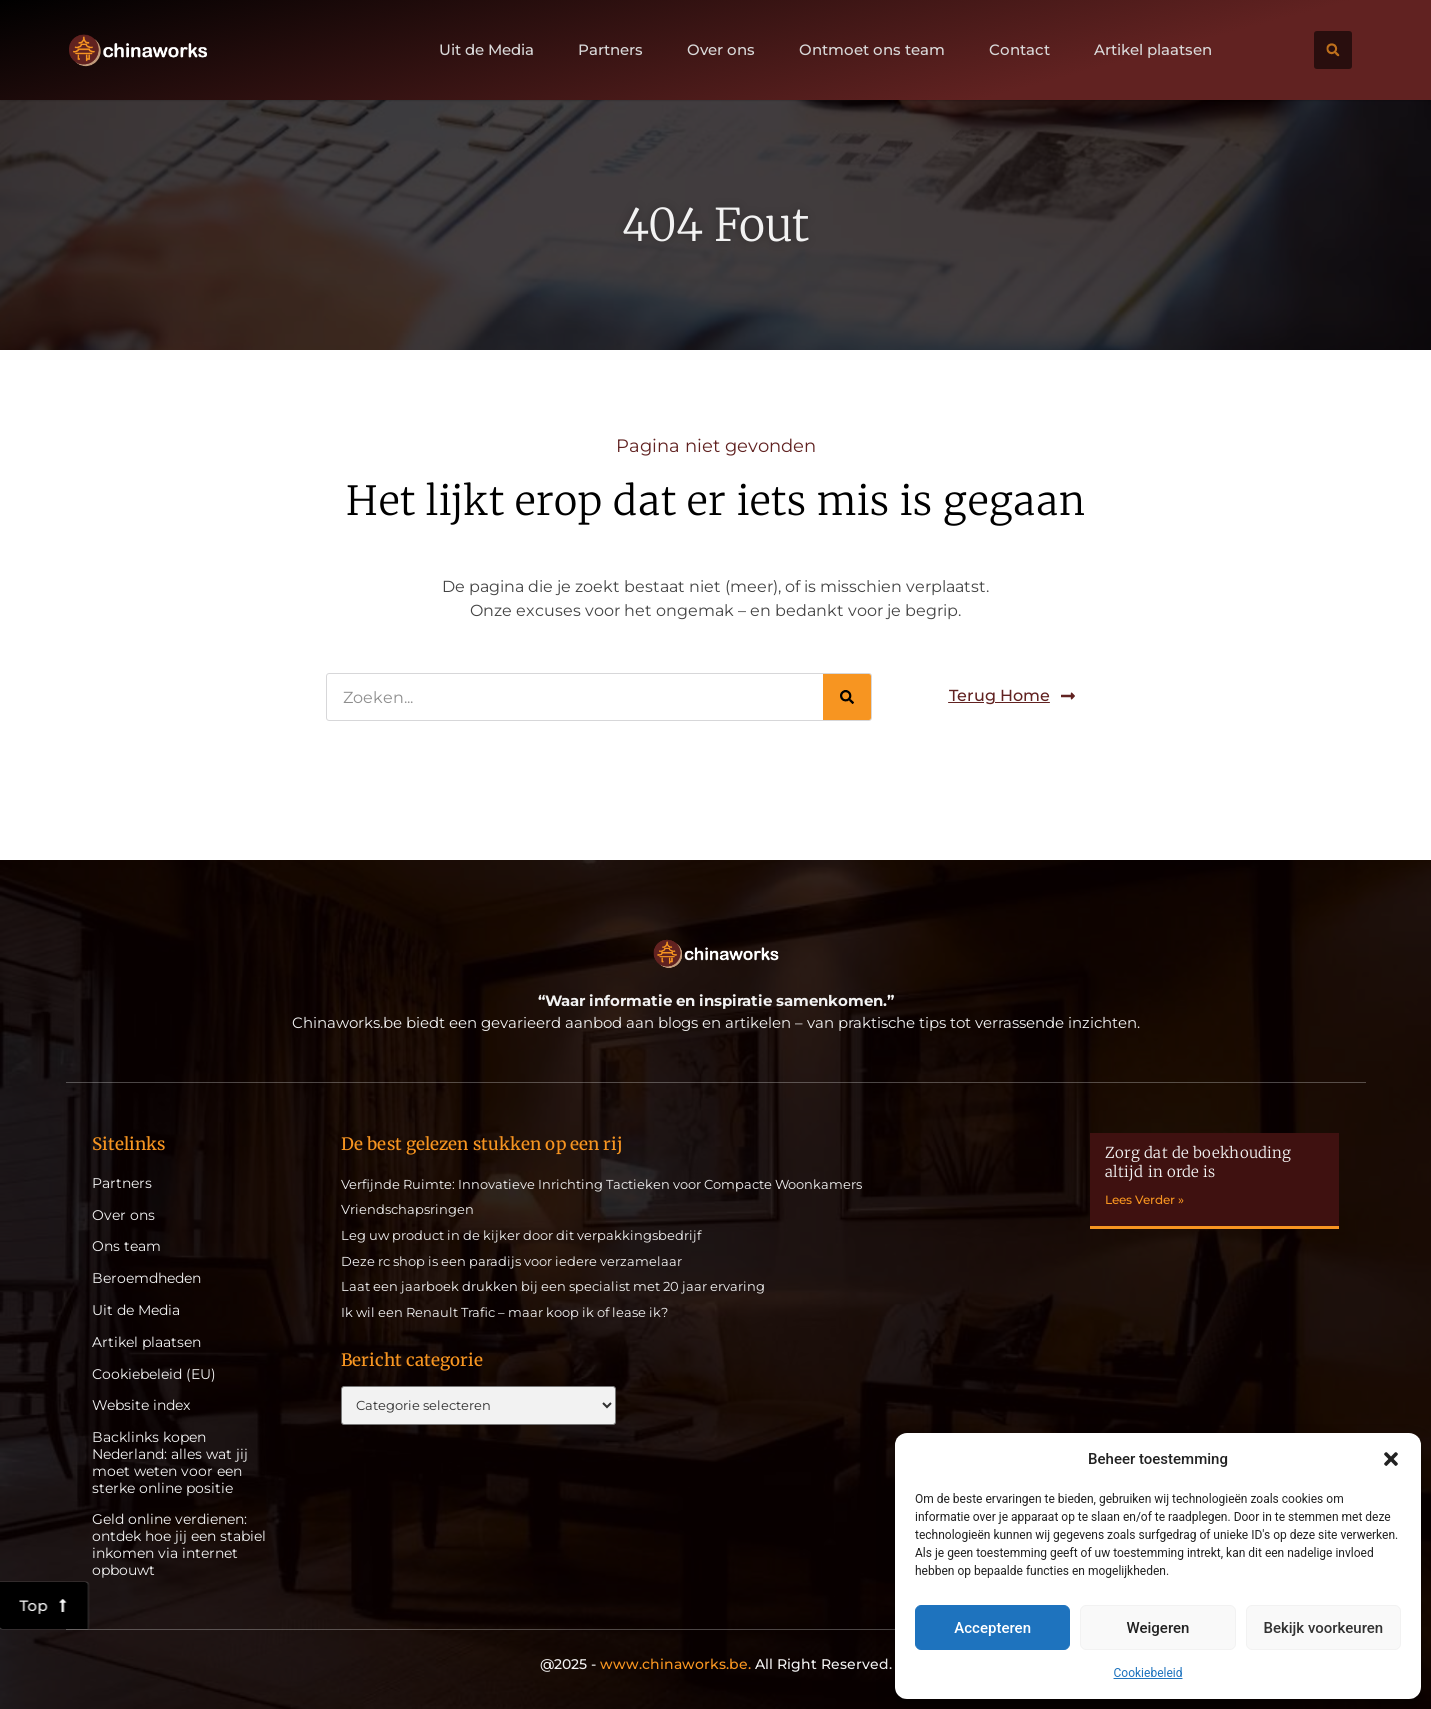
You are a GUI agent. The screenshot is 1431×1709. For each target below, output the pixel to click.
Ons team (126, 1246)
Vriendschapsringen (407, 1209)
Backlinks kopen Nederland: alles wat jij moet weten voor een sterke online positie (170, 1462)
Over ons (721, 50)
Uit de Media (486, 50)
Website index (141, 1405)
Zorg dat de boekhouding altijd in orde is (1198, 1162)
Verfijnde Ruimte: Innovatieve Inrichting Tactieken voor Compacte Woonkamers (601, 1184)
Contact (1019, 50)
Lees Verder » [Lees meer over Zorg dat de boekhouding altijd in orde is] (1144, 1199)
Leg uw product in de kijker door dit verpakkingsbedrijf (521, 1235)
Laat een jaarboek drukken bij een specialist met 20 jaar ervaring (553, 1286)
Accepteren (992, 1628)
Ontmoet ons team (872, 50)
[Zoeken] (847, 697)
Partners (610, 50)
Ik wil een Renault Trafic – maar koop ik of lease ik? (504, 1312)
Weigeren (1158, 1628)
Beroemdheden (146, 1278)
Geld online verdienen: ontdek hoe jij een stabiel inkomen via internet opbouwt (179, 1544)
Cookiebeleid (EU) (154, 1374)
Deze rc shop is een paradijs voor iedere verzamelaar (511, 1261)
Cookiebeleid (1148, 1673)
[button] (1391, 1459)
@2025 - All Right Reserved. (716, 1664)
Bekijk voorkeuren (1323, 1628)
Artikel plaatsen (1153, 50)
